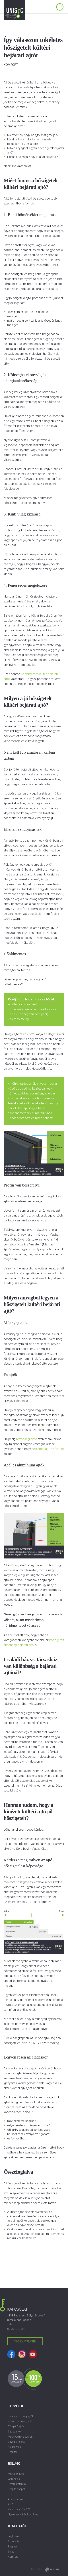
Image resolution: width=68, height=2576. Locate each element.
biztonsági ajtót (26, 1439)
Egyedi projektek (17, 2441)
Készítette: (37, 2569)
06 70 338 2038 (16, 2329)
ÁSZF (11, 2504)
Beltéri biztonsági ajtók (21, 2416)
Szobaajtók (14, 2431)
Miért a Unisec (16, 2473)
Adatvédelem (15, 2499)
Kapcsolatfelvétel (25, 2341)
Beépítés (13, 2451)
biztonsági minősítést (49, 1449)
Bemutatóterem (17, 2484)
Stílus (11, 2551)
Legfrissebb (14, 2536)
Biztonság (14, 2541)
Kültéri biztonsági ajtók (21, 2421)
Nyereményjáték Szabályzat (23, 2514)
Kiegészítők (14, 2446)
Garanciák (14, 2478)
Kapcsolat (14, 2494)
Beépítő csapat (16, 2489)
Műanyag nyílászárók (20, 2436)
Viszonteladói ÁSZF (19, 2509)
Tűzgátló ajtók (16, 2426)
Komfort (13, 2556)
